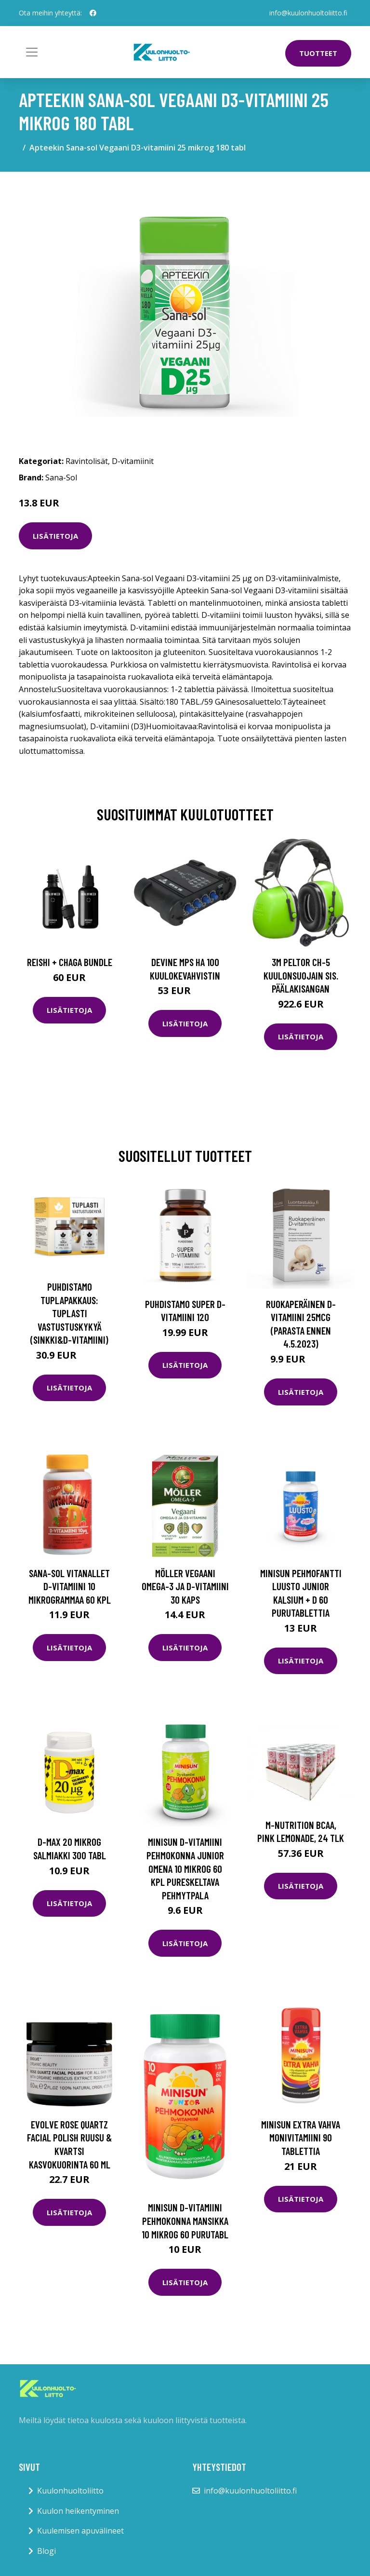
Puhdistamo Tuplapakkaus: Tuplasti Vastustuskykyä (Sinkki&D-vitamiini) (69, 1313)
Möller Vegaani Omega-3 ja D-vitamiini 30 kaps (185, 1586)
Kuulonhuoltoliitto (70, 2490)
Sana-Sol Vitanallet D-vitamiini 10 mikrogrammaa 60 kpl (69, 1586)
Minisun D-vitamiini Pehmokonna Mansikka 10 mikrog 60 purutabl (185, 2220)
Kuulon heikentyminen (78, 2511)
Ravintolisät (87, 461)
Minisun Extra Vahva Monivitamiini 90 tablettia (300, 2137)
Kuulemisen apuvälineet (80, 2530)
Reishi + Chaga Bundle (69, 962)
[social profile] (93, 13)
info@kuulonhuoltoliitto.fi (308, 12)
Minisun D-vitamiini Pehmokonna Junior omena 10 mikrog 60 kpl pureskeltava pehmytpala (185, 1868)
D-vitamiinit (133, 461)
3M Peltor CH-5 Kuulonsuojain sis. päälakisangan (301, 975)
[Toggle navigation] (32, 52)
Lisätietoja (55, 536)
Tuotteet (318, 53)
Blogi (46, 2551)
